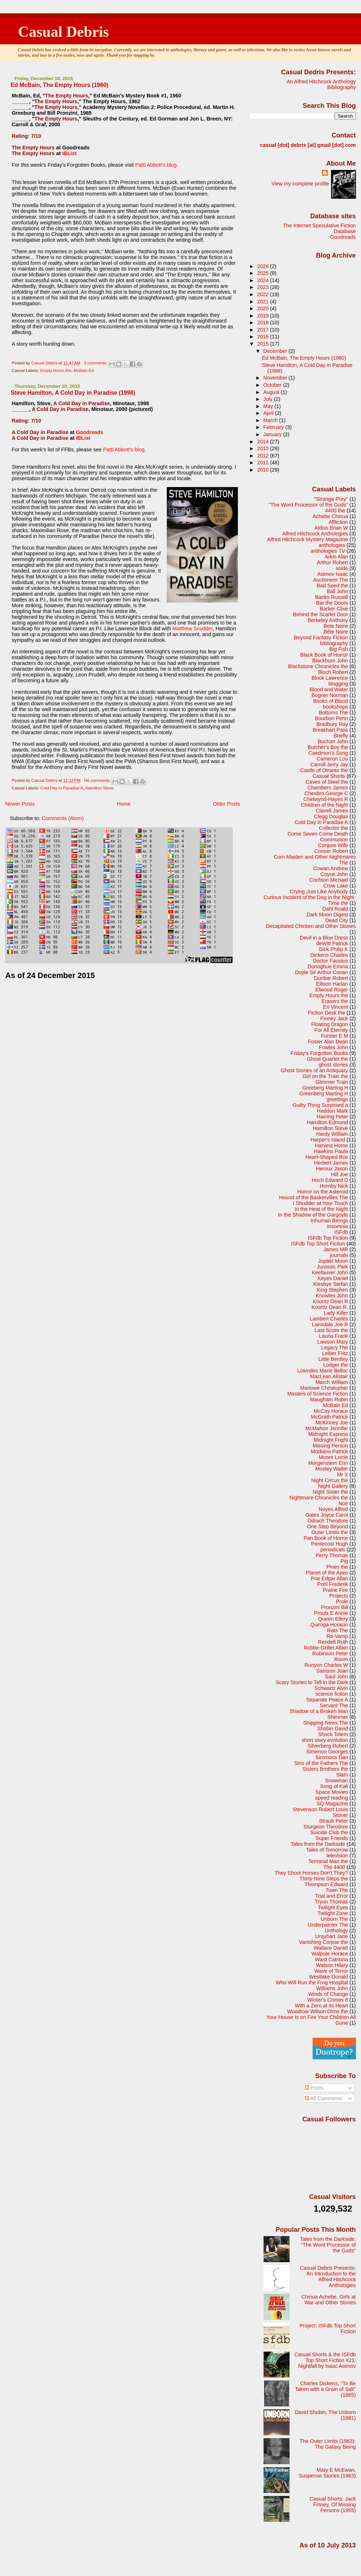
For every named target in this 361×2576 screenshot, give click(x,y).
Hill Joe (339, 1174)
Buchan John (333, 741)
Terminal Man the (328, 1861)
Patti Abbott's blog (156, 165)
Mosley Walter (332, 1469)
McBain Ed (84, 370)
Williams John (332, 1988)
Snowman (336, 1780)
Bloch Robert (333, 672)
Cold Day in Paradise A (61, 788)
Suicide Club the (329, 1832)
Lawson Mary (332, 1342)
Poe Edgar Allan (329, 1578)
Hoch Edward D (330, 1180)
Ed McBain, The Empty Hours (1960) (59, 85)
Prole (342, 1601)
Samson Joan (332, 1671)
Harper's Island (327, 1140)
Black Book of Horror (324, 655)
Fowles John (333, 1047)
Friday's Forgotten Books (319, 1053)
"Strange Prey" (331, 499)
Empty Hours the (55, 370)
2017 (263, 330)
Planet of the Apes (327, 1573)
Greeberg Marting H (325, 1088)
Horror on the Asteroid (322, 1192)
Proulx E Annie (331, 1613)
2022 (263, 294)
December (275, 351)
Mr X (342, 1474)
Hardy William (332, 1134)
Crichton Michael (328, 880)
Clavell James (332, 811)
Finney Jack (334, 1018)
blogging (338, 684)
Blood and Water (329, 689)
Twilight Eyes (333, 1907)
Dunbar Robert (331, 978)
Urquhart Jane (331, 1936)
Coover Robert (331, 851)
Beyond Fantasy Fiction (321, 637)
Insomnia (337, 1226)
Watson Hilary (332, 1965)
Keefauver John (330, 1272)
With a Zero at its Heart (321, 2005)
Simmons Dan (332, 1757)
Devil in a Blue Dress (324, 938)
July (268, 399)
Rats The (337, 1630)
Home (124, 804)
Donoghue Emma (328, 966)
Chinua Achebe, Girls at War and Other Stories (328, 2299)
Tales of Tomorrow (327, 1850)
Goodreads (89, 432)
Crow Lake (335, 886)
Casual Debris (63, 31)
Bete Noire (335, 626)
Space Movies (332, 1792)
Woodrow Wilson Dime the (317, 2011)
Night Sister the (330, 1492)
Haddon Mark (332, 1111)
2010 (263, 470)
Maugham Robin (329, 1399)
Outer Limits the (330, 1532)
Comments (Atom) (63, 818)
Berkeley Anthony (328, 620)
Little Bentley (333, 1359)
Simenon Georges (327, 1751)
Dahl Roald (335, 909)
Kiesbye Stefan (330, 1284)
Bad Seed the (332, 585)
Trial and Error (331, 1896)
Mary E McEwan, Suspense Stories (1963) (327, 2473)
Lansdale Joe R (330, 1324)
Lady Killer (336, 1313)
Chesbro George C (326, 793)
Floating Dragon (329, 1024)
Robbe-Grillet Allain (326, 1648)
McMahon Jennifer (326, 1428)
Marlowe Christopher (324, 1388)
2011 (263, 462)
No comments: (98, 780)
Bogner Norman (330, 695)
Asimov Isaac (332, 574)
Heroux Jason (332, 1168)
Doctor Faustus (330, 961)
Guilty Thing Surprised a (320, 1105)
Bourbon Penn (331, 718)
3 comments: (96, 363)
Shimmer (337, 1717)
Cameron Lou (332, 759)
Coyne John (334, 874)
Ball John (337, 591)
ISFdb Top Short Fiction (318, 1244)
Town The (337, 1890)
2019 (263, 316)
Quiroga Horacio (329, 1624)
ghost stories (333, 1065)
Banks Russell (331, 597)
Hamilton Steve (100, 788)
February (274, 427)
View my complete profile (300, 184)
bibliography (334, 643)
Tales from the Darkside (318, 1844)
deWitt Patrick (332, 943)
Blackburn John (330, 660)
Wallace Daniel (331, 1948)
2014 (263, 441)
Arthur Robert (332, 562)
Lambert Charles (329, 1319)
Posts (314, 2088)
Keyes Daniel (332, 1278)
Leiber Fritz (335, 1353)
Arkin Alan (336, 557)
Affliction (338, 522)
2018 (263, 322)
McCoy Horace (331, 1411)
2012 (263, 456)
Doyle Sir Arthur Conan (321, 972)
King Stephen (332, 1290)
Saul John (336, 1676)
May (268, 406)
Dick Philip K (333, 949)
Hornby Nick (334, 1186)
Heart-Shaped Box (326, 1157)
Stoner (340, 1815)
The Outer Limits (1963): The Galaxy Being (328, 2444)
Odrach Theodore (328, 1521)
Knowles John (332, 1295)
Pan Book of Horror (326, 1538)
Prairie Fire (335, 1590)
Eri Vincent (335, 1007)
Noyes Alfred (333, 1509)
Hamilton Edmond (327, 1122)
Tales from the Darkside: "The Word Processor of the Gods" (328, 2244)
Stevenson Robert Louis (320, 1809)
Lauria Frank (333, 1336)
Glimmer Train (332, 1082)
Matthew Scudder (193, 628)
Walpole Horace (329, 1954)
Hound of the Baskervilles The (313, 1197)
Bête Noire (335, 632)
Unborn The (334, 1919)
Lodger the (335, 1365)
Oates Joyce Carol (326, 1515)
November (275, 378)
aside (342, 568)
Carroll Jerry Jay (329, 764)
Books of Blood (330, 701)
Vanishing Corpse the (323, 1942)
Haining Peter (332, 1117)
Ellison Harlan (332, 984)
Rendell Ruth (333, 1642)
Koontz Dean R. (330, 1307)
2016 (263, 336)
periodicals (332, 1549)
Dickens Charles (329, 955)
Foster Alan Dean (328, 1041)
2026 (263, 266)
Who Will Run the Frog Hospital (312, 1982)
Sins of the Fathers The (321, 1763)
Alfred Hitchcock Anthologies (315, 533)
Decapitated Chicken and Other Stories (311, 926)
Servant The (334, 1705)
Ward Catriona (331, 1959)
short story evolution (325, 1740)
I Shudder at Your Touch (320, 1203)
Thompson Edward (326, 1884)
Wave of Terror (331, 1971)
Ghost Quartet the (327, 1059)
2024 (263, 280)
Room (341, 1659)
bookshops (335, 707)
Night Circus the (329, 1480)
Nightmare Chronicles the (319, 1498)
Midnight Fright (331, 1440)
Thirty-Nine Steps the (323, 1878)
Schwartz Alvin (331, 1688)
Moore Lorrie (333, 1457)
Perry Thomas (332, 1555)
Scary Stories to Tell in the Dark (312, 1682)
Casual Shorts (329, 776)
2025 (263, 273)
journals (339, 1255)
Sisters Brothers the (325, 1769)
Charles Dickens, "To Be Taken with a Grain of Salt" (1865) (325, 2389)
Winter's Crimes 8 (327, 2000)
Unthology (336, 1930)
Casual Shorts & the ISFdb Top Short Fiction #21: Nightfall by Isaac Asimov (325, 2360)
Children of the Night (324, 805)
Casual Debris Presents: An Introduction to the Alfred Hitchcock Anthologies (328, 2276)
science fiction (332, 1694)
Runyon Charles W (326, 1665)
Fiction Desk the (326, 1013)
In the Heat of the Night (321, 1209)
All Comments (324, 2098)
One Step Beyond (327, 1526)
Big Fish (338, 649)
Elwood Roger (332, 990)
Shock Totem (333, 1734)
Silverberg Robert (328, 1746)
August (272, 392)
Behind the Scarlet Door (320, 614)
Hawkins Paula (331, 1151)
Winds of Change (328, 1994)
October (273, 385)
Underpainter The (328, 1925)
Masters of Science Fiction (317, 1394)
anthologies (332, 545)
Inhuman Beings (329, 1220)
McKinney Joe (332, 1422)
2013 (263, 448)
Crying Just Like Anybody (319, 891)
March (271, 420)
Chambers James (328, 787)
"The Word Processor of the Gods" (308, 505)
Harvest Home (331, 1145)
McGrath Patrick (329, 1417)
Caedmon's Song (328, 753)
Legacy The (334, 1347)
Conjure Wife (333, 845)
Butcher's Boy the (328, 747)
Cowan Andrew (330, 868)
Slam (342, 1775)
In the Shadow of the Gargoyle (313, 1215)
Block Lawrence (330, 678)
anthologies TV (328, 551)
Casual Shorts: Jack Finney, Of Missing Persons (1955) (333, 2504)
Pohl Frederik (332, 1584)
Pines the (337, 1567)
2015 (263, 344)
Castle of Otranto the (324, 770)
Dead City (336, 920)
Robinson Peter (330, 1653)
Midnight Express (328, 1434)
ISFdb (341, 1232)
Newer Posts (20, 804)
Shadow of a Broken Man (319, 1711)
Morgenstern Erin (328, 1463)
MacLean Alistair (329, 1376)
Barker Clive (334, 609)
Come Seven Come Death (317, 834)
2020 (263, 308)
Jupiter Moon (333, 1261)
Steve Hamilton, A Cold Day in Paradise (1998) (72, 393)
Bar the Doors (332, 603)
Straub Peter (333, 1821)
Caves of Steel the (327, 782)
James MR (335, 1249)
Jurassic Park (332, 1267)
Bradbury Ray (332, 724)
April (269, 413)
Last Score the (331, 1330)
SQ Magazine (332, 1803)
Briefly (341, 736)
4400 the (335, 510)
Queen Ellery (333, 1619)
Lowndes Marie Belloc (322, 1371)
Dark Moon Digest (327, 914)
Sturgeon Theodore (326, 1827)
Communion (334, 839)
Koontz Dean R (330, 1301)
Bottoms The (333, 712)
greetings (337, 1099)
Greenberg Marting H (323, 1093)
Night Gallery (333, 1486)
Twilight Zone (332, 1913)
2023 (263, 287)
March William (332, 1382)
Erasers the (335, 1001)
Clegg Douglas (331, 816)
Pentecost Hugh (329, 1544)
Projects (338, 1596)
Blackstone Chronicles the (318, 666)
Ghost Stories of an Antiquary (314, 1070)
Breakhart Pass (330, 730)
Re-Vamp (337, 1636)
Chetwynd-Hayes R (325, 799)
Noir (343, 1503)
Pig (344, 1561)
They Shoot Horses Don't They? (311, 1873)
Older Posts (226, 804)
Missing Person (330, 1446)
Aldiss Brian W (331, 528)
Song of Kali (334, 1786)
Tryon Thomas (331, 1902)
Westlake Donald (328, 1977)
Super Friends (332, 1838)
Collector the (333, 828)
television (337, 1855)
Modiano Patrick (329, 1451)
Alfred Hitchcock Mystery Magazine (307, 539)
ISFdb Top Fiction (328, 1238)
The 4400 (334, 1867)
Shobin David (332, 1728)
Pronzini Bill (334, 1607)
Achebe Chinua (330, 516)
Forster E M (334, 1036)
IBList (69, 153)
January (273, 434)
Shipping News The (325, 1723)
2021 (263, 302)
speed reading (331, 1798)
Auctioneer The (330, 580)
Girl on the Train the (325, 1076)
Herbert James (331, 1163)
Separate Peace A (327, 1700)
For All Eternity (331, 1030)
